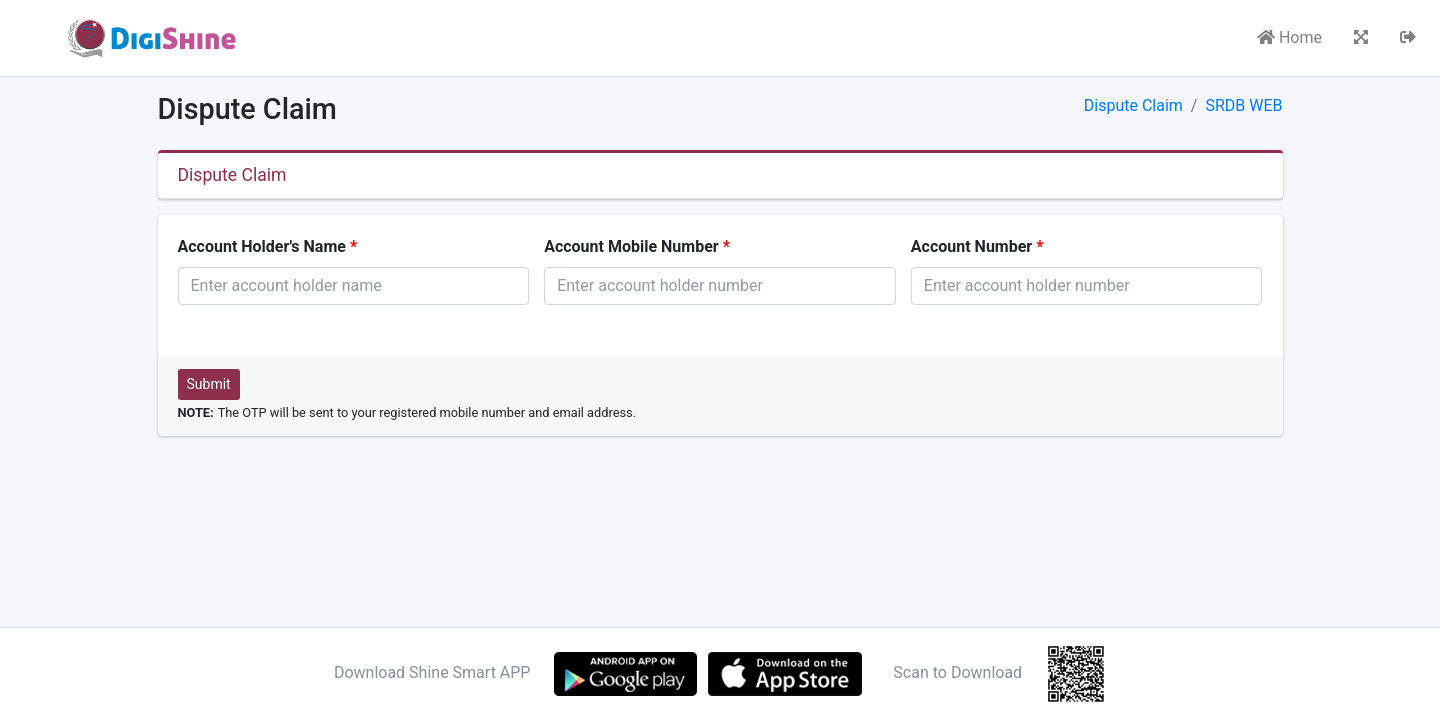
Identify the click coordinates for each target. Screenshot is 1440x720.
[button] (1361, 38)
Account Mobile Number (631, 246)
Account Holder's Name (262, 246)
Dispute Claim (1133, 105)
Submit (209, 384)
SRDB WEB (1243, 105)
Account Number (971, 246)
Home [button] (1289, 37)
